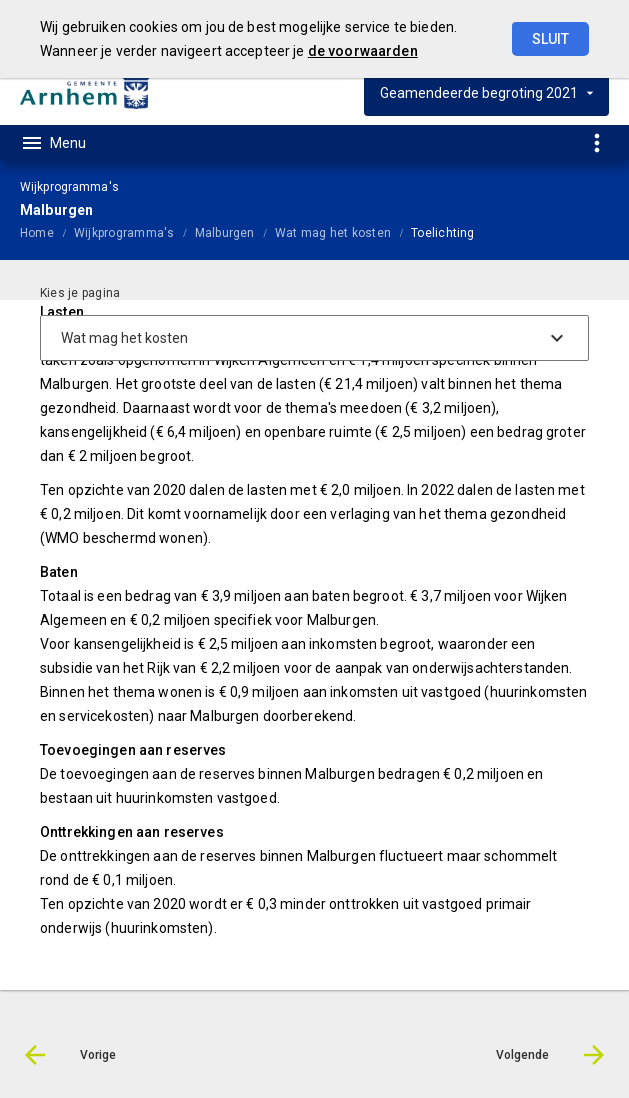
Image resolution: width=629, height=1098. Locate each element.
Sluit (550, 39)
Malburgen (225, 233)
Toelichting (443, 233)
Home (37, 233)
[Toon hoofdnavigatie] (53, 143)
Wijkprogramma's (124, 233)
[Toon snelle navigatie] (596, 142)
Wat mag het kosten (333, 233)
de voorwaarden (363, 51)
